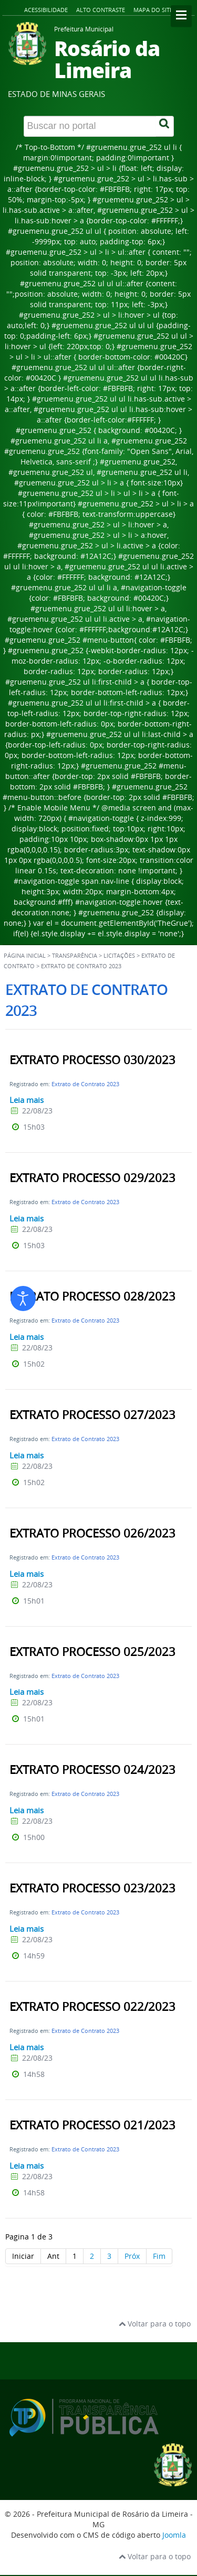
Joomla (174, 2535)
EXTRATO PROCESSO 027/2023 (92, 1415)
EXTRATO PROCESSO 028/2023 (92, 1296)
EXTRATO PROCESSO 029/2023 (92, 1178)
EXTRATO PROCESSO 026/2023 (92, 1533)
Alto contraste (100, 10)
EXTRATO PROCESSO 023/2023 (92, 1888)
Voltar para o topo (155, 2324)
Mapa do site (153, 10)
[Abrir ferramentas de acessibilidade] (23, 1298)
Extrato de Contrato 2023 (85, 1084)
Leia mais (26, 1100)
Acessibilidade (46, 10)
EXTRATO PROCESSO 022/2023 (92, 2007)
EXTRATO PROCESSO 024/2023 (92, 1770)
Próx (132, 2256)
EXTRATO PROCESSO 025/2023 (92, 1652)
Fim (159, 2256)
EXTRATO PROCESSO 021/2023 (92, 2125)
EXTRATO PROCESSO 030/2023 (92, 1060)
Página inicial (25, 955)
